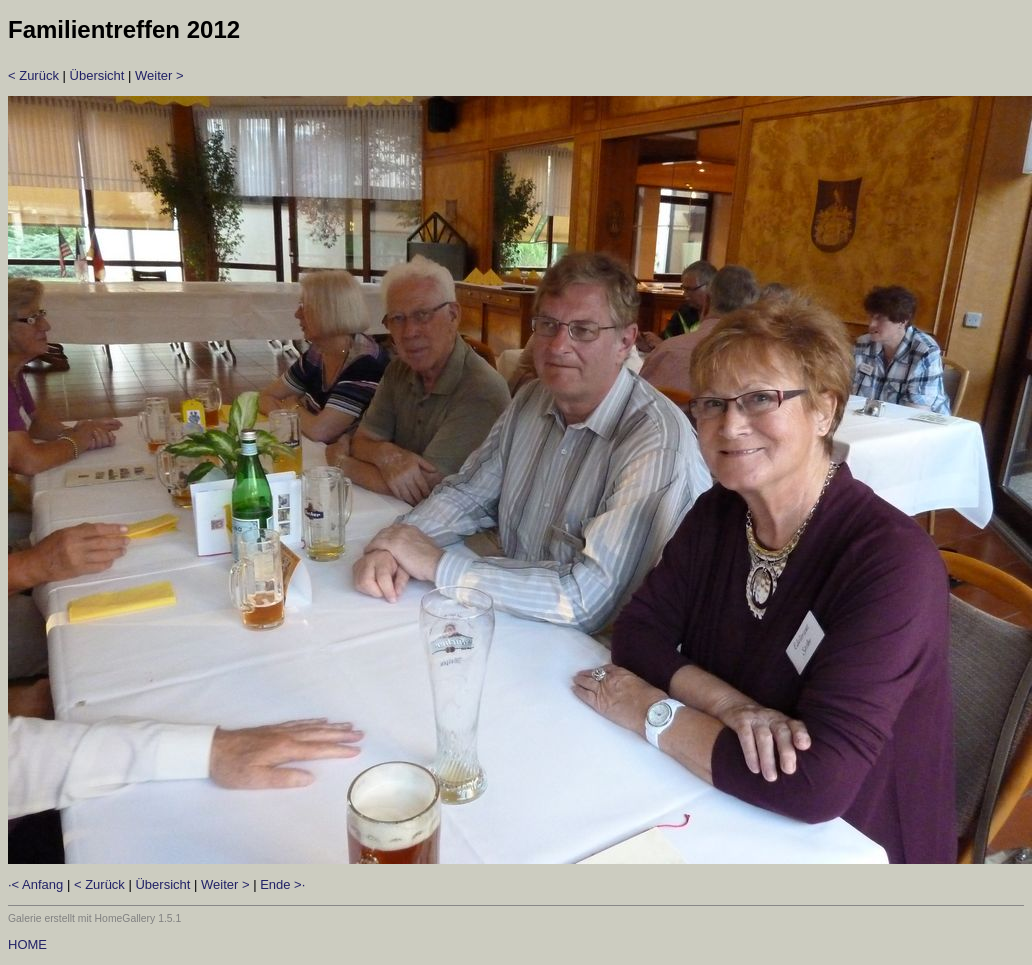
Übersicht (97, 75)
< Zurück (33, 75)
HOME (27, 944)
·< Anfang (35, 884)
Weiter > (159, 75)
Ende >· (282, 884)
